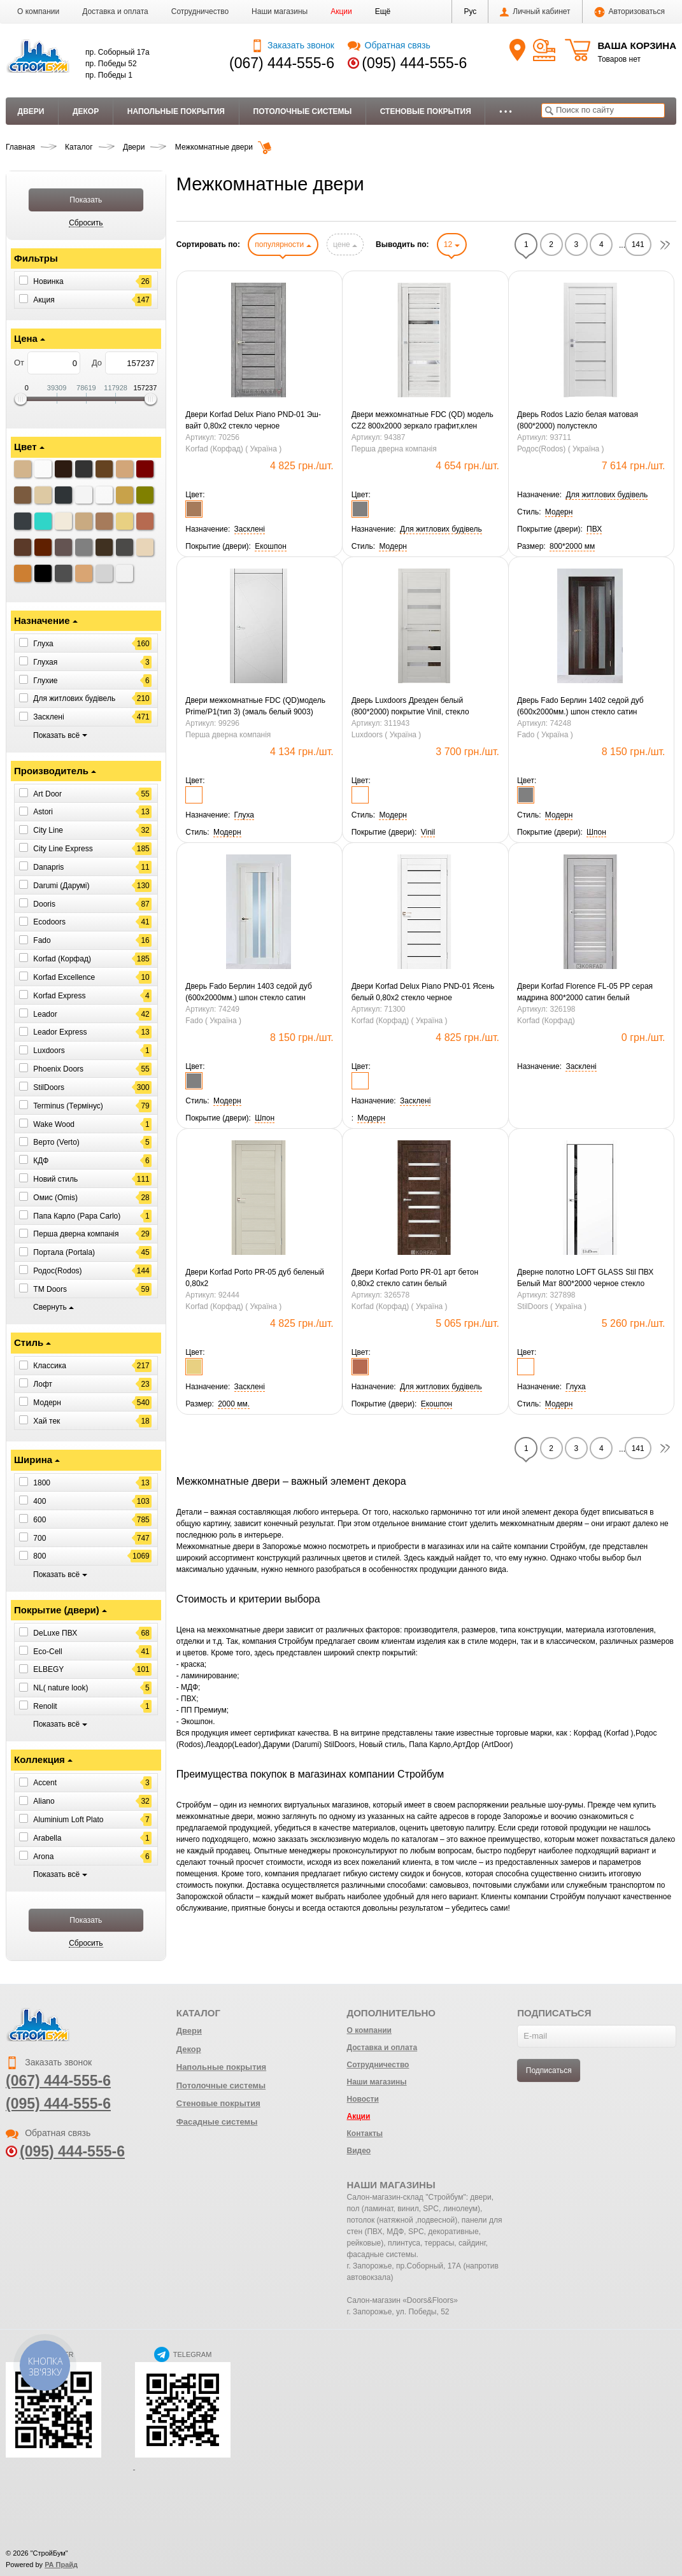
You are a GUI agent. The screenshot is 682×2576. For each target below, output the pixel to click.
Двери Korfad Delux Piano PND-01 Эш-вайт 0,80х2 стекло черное (253, 420)
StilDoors (48, 1087)
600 (39, 1519)
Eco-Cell (47, 1650)
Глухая (45, 662)
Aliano (43, 1801)
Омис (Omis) (55, 1197)
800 (39, 1556)
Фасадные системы (217, 2122)
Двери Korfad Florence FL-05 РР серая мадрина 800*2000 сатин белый (585, 992)
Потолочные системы (302, 111)
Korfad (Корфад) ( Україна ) (233, 448)
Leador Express (60, 1032)
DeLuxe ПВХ (55, 1633)
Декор (86, 111)
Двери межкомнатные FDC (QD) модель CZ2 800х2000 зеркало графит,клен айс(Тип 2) (423, 421)
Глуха (43, 643)
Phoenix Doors (58, 1069)
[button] (383, 11)
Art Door (47, 793)
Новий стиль (55, 1179)
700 (39, 1537)
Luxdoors (48, 1050)
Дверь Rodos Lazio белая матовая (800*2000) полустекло (577, 420)
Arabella (47, 1838)
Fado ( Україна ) (545, 734)
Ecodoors (49, 921)
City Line (48, 830)
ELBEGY (48, 1669)
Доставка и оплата (115, 11)
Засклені (48, 716)
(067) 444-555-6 (281, 63)
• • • (505, 111)
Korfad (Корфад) (62, 958)
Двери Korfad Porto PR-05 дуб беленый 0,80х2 (254, 1278)
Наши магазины (280, 11)
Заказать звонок (292, 45)
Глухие (45, 680)
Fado (41, 940)
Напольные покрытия (176, 111)
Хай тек (46, 1421)
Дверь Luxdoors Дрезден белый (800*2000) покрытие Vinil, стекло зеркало (410, 707)
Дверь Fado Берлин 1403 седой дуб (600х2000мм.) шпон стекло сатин (248, 992)
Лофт (42, 1384)
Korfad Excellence (64, 977)
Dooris (44, 903)
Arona (43, 1856)
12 (452, 244)
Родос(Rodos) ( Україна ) (560, 448)
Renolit (45, 1706)
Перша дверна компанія (75, 1233)
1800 (41, 1482)
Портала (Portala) (64, 1252)
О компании (38, 11)
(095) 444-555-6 (414, 63)
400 (39, 1501)
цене (345, 244)
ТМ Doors (50, 1289)
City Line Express (62, 848)
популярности (283, 244)
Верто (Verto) (56, 1142)
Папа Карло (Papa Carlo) (76, 1215)
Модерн (47, 1402)
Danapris (48, 867)
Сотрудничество (200, 11)
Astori (43, 811)
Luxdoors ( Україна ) (387, 734)
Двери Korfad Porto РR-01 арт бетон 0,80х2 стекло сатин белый (415, 1278)
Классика (49, 1365)
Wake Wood (54, 1123)
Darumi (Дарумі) (61, 885)
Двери (31, 111)
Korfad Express (59, 995)
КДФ (40, 1160)
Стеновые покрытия (425, 111)
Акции (341, 11)
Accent (45, 1782)
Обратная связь (389, 45)
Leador (45, 1013)
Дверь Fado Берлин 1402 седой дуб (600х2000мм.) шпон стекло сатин (580, 706)
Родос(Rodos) (57, 1270)
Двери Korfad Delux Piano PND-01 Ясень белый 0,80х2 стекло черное (423, 992)
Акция (43, 299)
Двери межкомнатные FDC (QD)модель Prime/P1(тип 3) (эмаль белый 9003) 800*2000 (255, 707)
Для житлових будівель (74, 698)
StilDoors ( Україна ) (551, 1306)
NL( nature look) (60, 1687)
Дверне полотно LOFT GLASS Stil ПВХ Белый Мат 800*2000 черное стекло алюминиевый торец (585, 1278)
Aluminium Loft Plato (68, 1819)
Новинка (48, 281)
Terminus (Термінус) (68, 1105)
